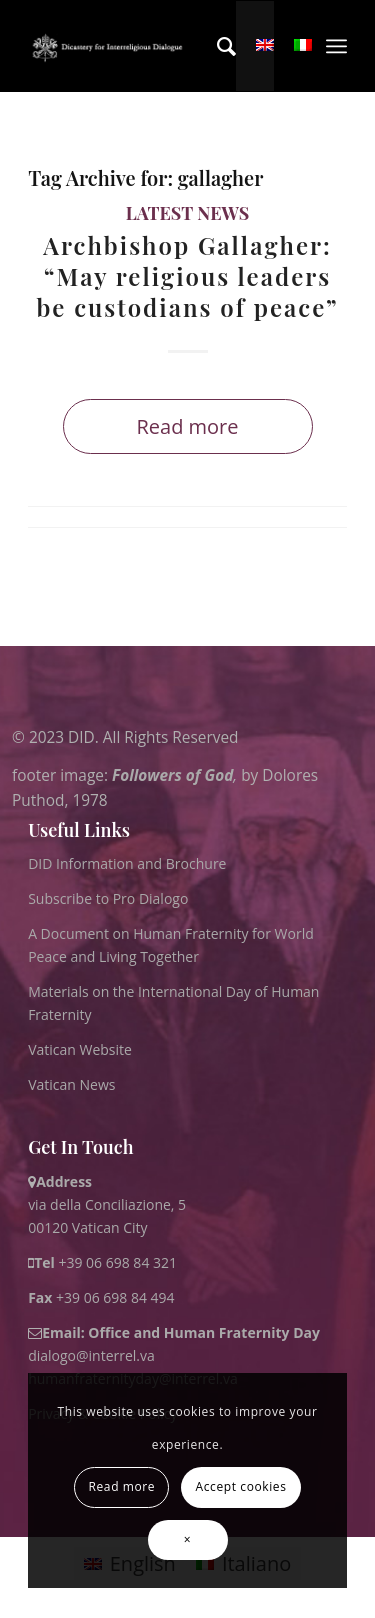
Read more (187, 426)
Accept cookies (241, 1486)
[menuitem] (216, 46)
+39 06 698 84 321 (117, 1262)
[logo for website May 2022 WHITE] (110, 46)
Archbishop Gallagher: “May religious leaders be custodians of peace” (187, 276)
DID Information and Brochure (127, 863)
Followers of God (172, 774)
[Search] (216, 46)
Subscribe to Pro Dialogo (108, 898)
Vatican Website (80, 1049)
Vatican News (71, 1084)
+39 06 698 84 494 (101, 1297)
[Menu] (336, 46)
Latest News (188, 213)
